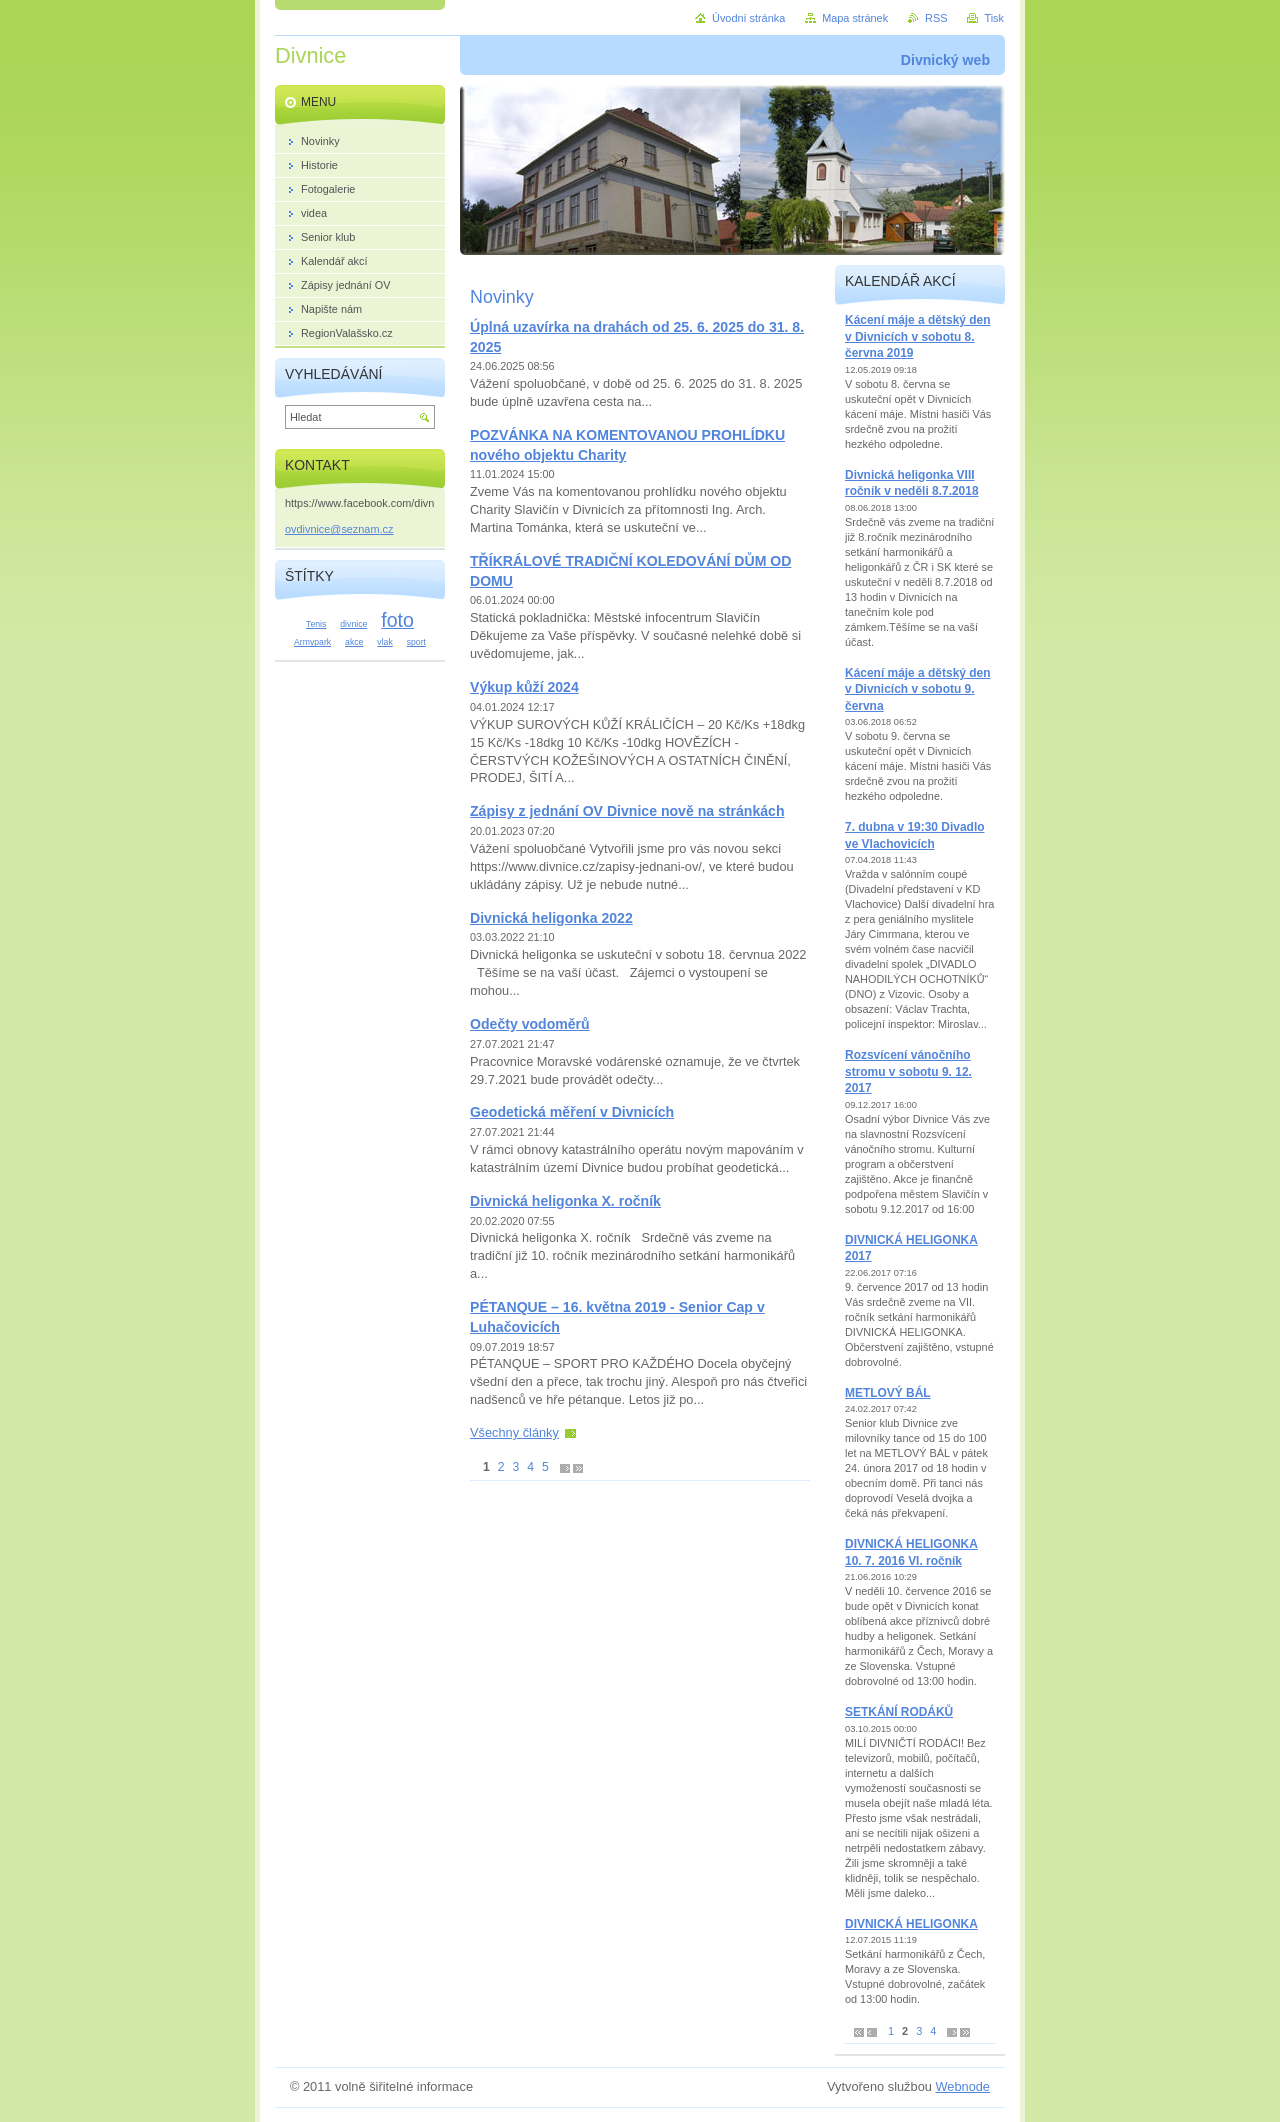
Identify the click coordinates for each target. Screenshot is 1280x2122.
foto (397, 620)
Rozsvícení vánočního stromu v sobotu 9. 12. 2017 (908, 1071)
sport (416, 642)
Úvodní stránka (748, 18)
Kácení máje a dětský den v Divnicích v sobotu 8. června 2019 (918, 336)
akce (354, 642)
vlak (384, 642)
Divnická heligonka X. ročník (565, 1201)
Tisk (994, 18)
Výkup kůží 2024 (524, 687)
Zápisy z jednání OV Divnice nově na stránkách (627, 811)
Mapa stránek (855, 18)
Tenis (316, 624)
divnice (353, 624)
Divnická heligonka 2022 (551, 918)
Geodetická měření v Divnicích (572, 1112)
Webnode (962, 2086)
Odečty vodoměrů (530, 1024)
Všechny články (514, 1432)
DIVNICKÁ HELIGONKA (911, 1924)
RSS (936, 18)
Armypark (312, 642)
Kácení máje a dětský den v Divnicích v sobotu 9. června (918, 689)
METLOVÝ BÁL (888, 1393)
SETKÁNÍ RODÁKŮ (899, 1712)
